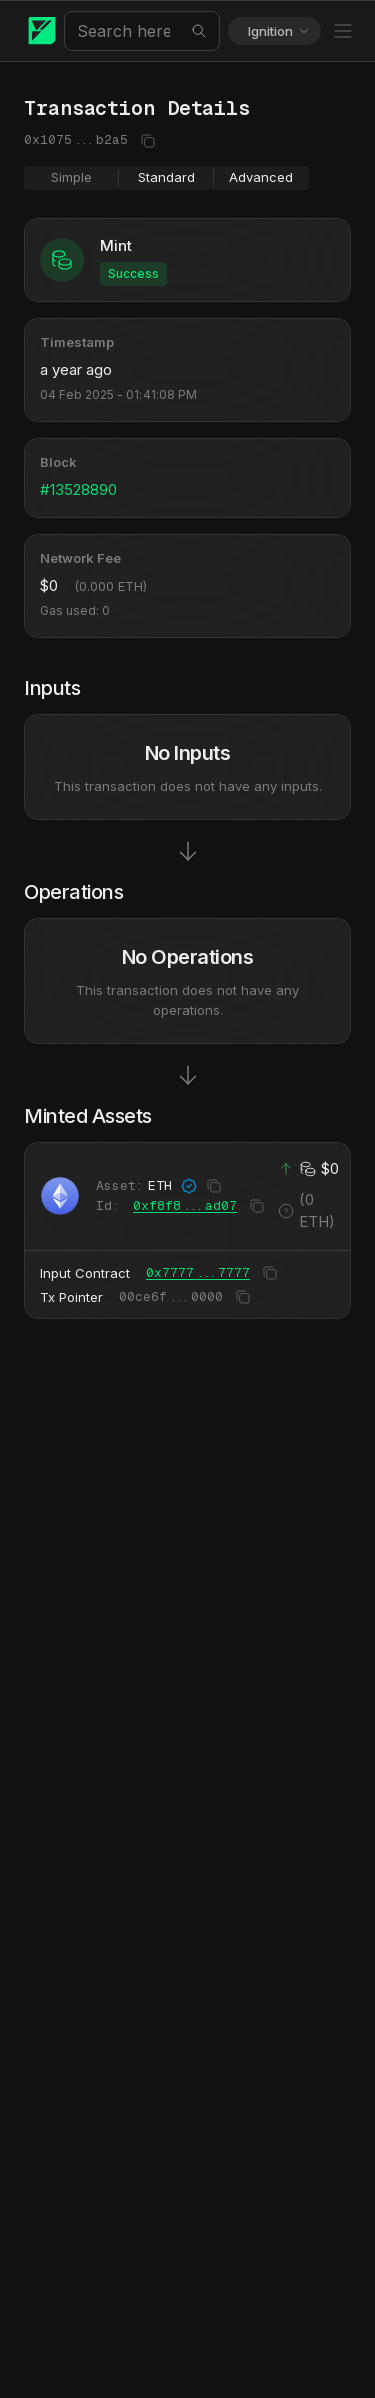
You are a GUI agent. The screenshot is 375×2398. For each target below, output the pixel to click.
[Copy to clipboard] (146, 141)
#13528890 (78, 489)
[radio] (71, 178)
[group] (166, 178)
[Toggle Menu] (343, 31)
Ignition (279, 31)
